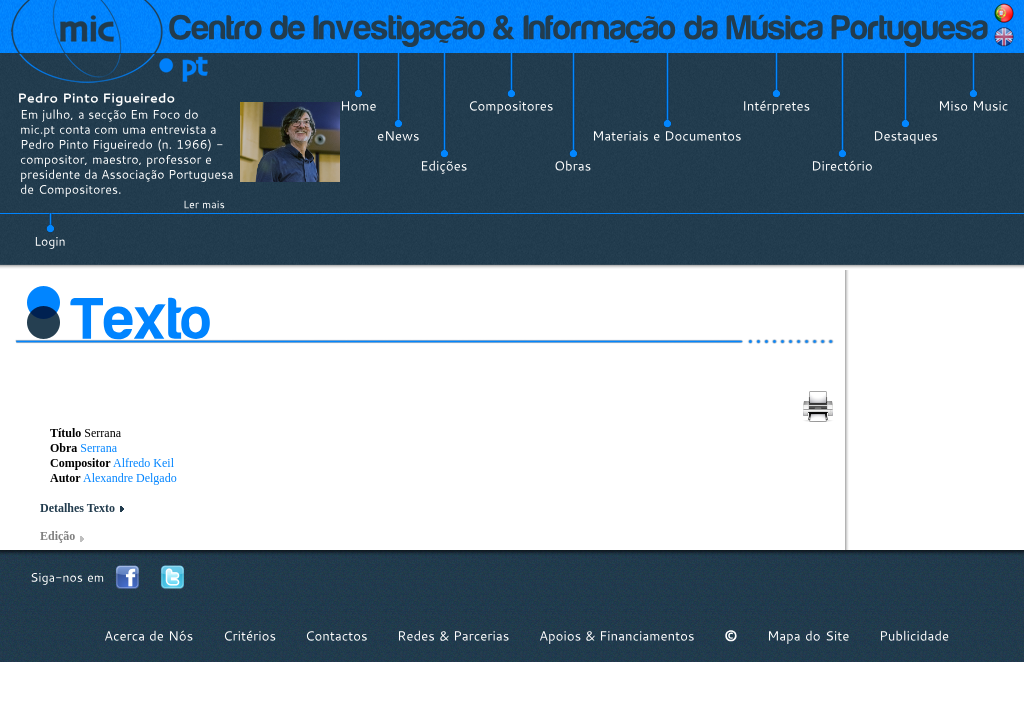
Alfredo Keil (143, 463)
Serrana (98, 448)
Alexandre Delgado (130, 478)
